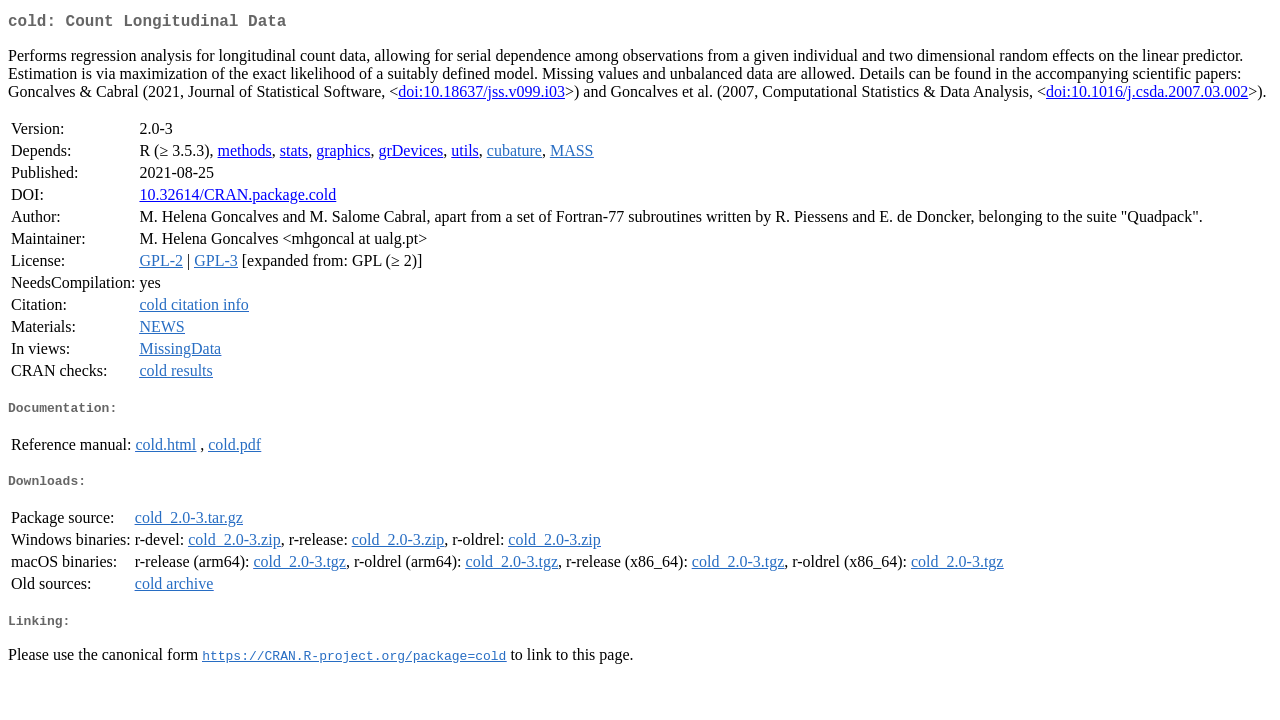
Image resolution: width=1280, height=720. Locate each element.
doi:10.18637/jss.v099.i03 (481, 95)
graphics (343, 154)
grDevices (410, 154)
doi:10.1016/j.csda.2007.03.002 (1147, 95)
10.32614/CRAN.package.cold (237, 198)
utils (465, 154)
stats (294, 154)
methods (245, 154)
